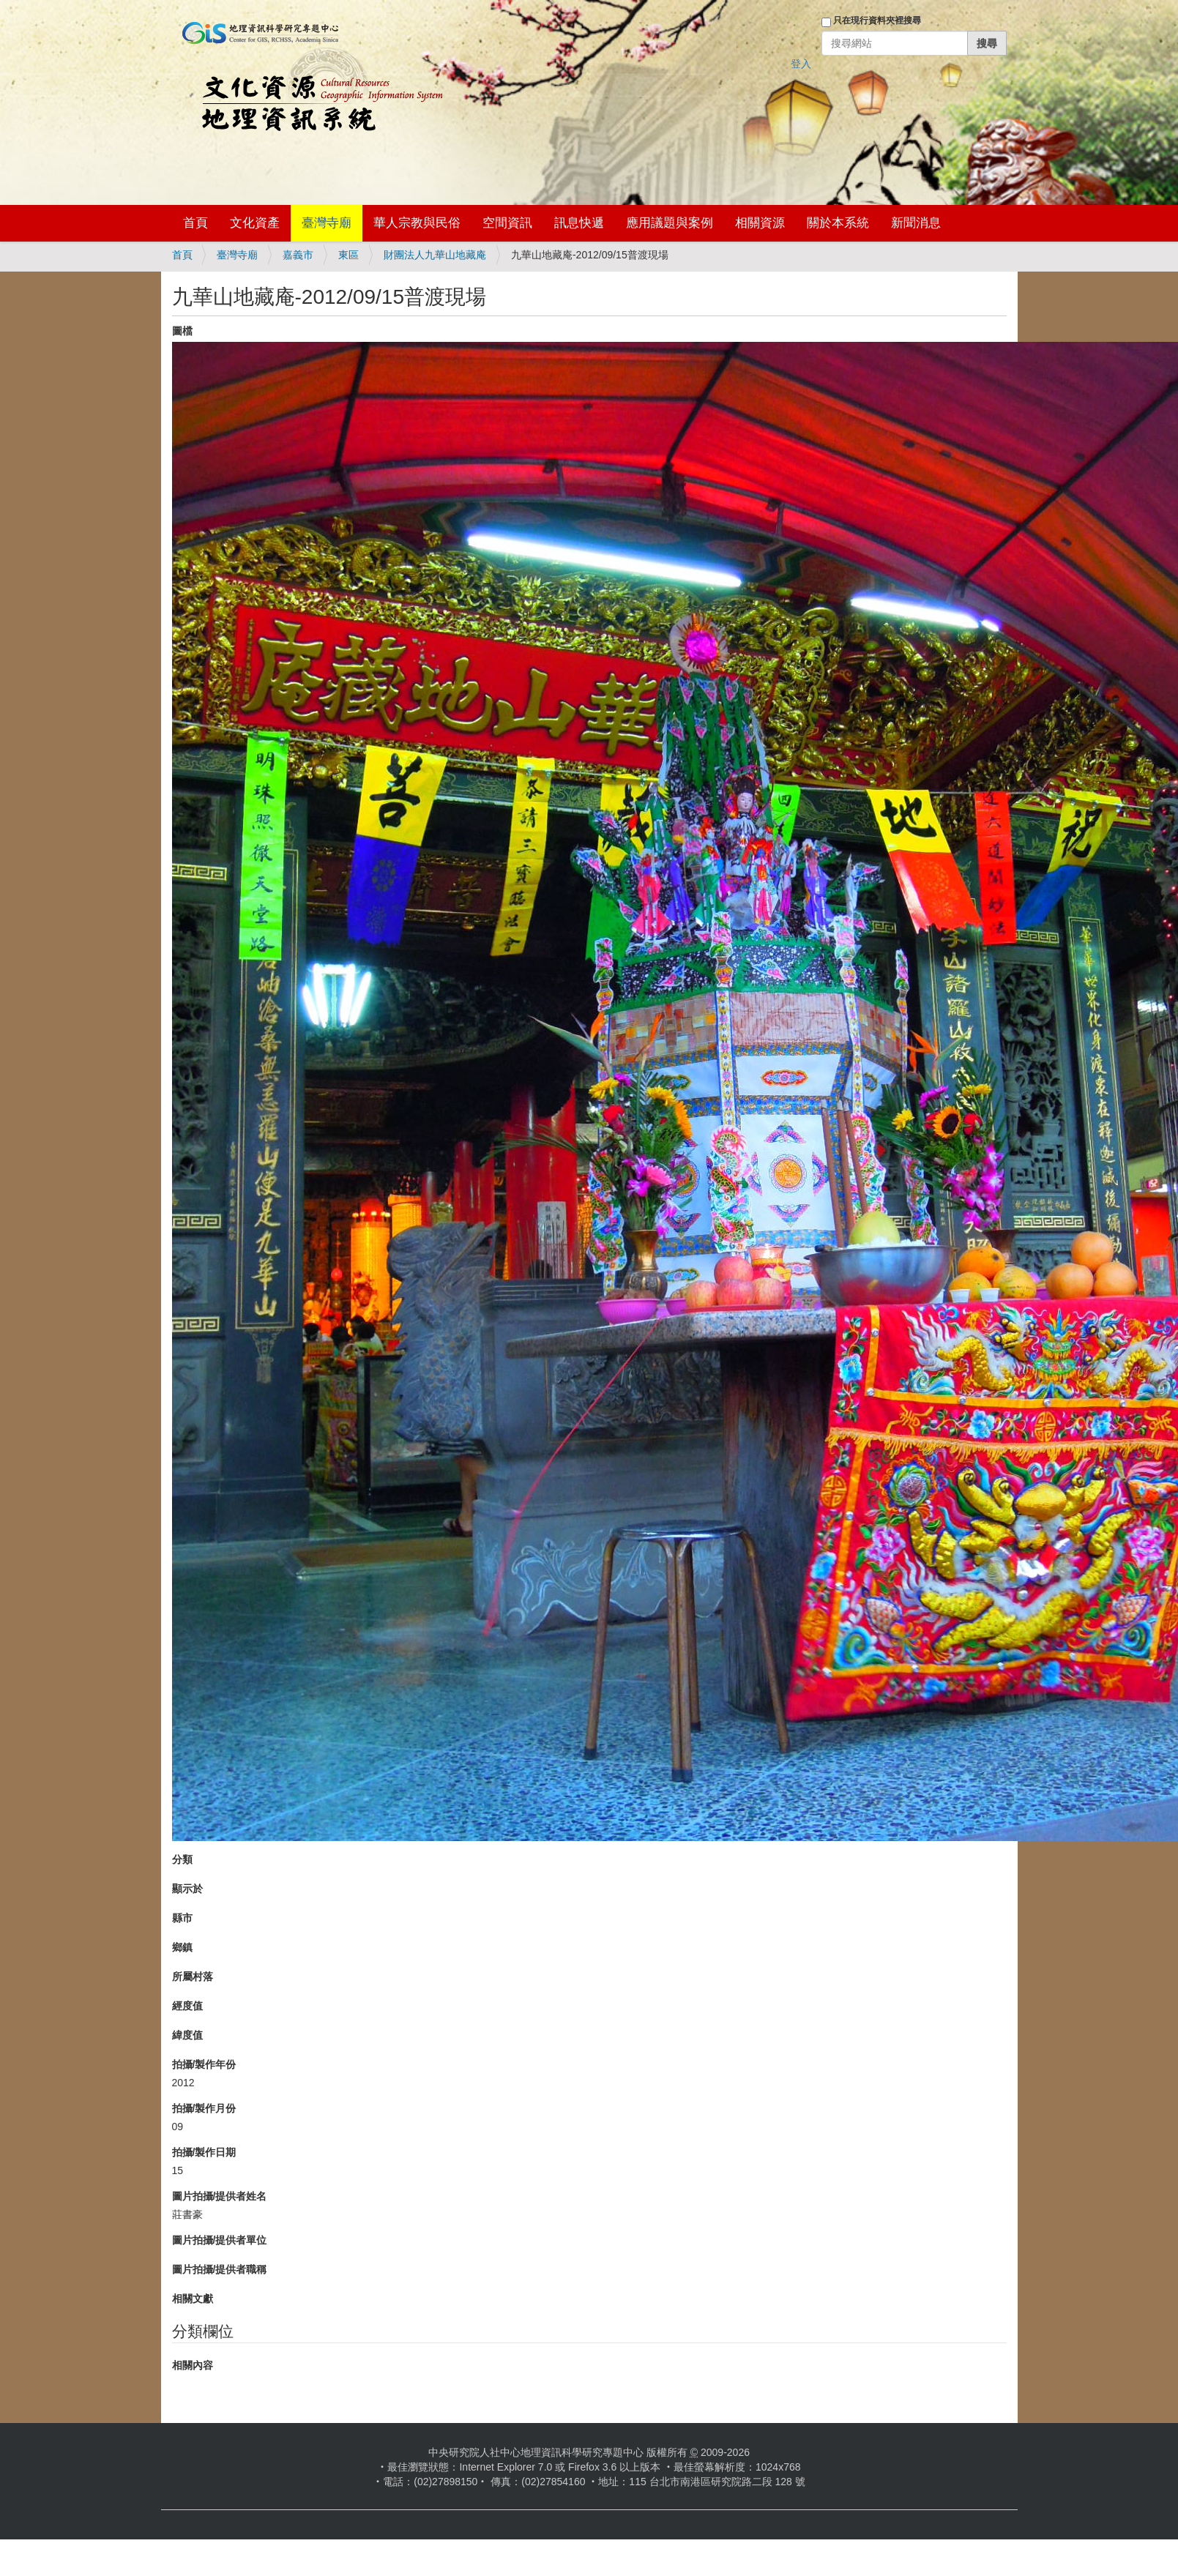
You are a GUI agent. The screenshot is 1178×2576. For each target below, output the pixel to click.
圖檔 (182, 331)
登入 (801, 64)
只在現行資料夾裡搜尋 (877, 20)
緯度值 (187, 2035)
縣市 (182, 1918)
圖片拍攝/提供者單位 (219, 2240)
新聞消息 (916, 223)
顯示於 (187, 1888)
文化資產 (255, 223)
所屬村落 (192, 1976)
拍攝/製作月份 (204, 2108)
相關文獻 (192, 2298)
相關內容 (192, 2365)
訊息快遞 (579, 223)
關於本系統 (838, 223)
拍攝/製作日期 (204, 2152)
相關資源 (760, 223)
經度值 (187, 2006)
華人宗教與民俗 (417, 223)
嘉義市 (298, 255)
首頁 (195, 223)
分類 (182, 1859)
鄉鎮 (182, 1947)
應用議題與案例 (669, 223)
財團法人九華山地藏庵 (435, 255)
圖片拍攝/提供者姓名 (219, 2196)
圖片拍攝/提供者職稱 (219, 2269)
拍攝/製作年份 (204, 2064)
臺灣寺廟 (326, 223)
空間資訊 (507, 223)
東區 (348, 255)
